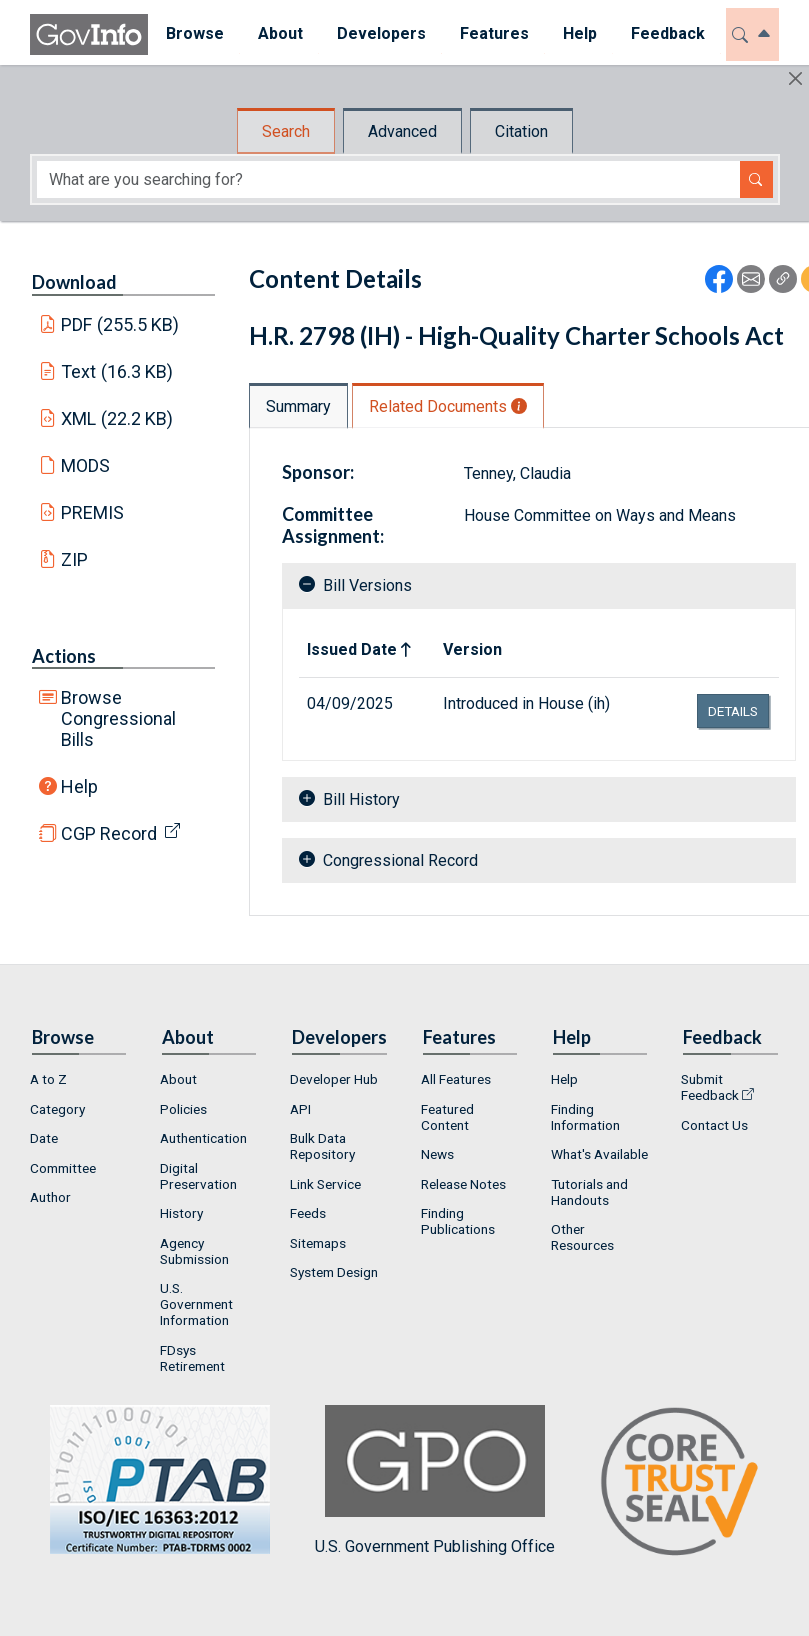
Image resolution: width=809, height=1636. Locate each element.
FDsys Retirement (192, 1358)
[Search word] (388, 179)
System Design (334, 1272)
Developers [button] (380, 33)
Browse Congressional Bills (118, 718)
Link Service (325, 1184)
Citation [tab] (521, 131)
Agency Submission (194, 1251)
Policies (183, 1109)
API (300, 1109)
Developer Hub (334, 1079)
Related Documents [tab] (448, 406)
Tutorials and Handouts (589, 1192)
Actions (64, 656)
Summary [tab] (298, 406)
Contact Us (714, 1125)
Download (74, 282)
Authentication (203, 1138)
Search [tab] (286, 131)
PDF (120, 324)
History (181, 1213)
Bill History (361, 799)
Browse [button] (194, 33)
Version (472, 649)
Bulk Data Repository (322, 1146)
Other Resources (582, 1237)
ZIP (74, 559)
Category (57, 1109)
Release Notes (463, 1184)
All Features (456, 1079)
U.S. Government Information (196, 1304)
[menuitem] (194, 34)
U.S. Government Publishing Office (435, 1480)
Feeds (308, 1213)
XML (117, 418)
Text (117, 371)
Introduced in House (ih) (526, 703)
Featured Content (447, 1117)
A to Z (48, 1079)
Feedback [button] (667, 33)
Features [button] (493, 33)
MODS (85, 465)
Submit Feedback (710, 1087)
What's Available (599, 1154)
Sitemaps (318, 1243)
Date (44, 1138)
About (178, 1079)
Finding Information (585, 1117)
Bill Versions (367, 585)
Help (79, 786)
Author (50, 1197)
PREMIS (92, 512)
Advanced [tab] (402, 131)
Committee (63, 1168)
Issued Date (352, 649)
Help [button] (579, 33)
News (437, 1154)
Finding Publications (458, 1221)
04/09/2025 (350, 703)
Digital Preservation (198, 1176)
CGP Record (109, 833)
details (733, 711)
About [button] (279, 33)
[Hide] (795, 78)
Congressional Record (400, 860)
